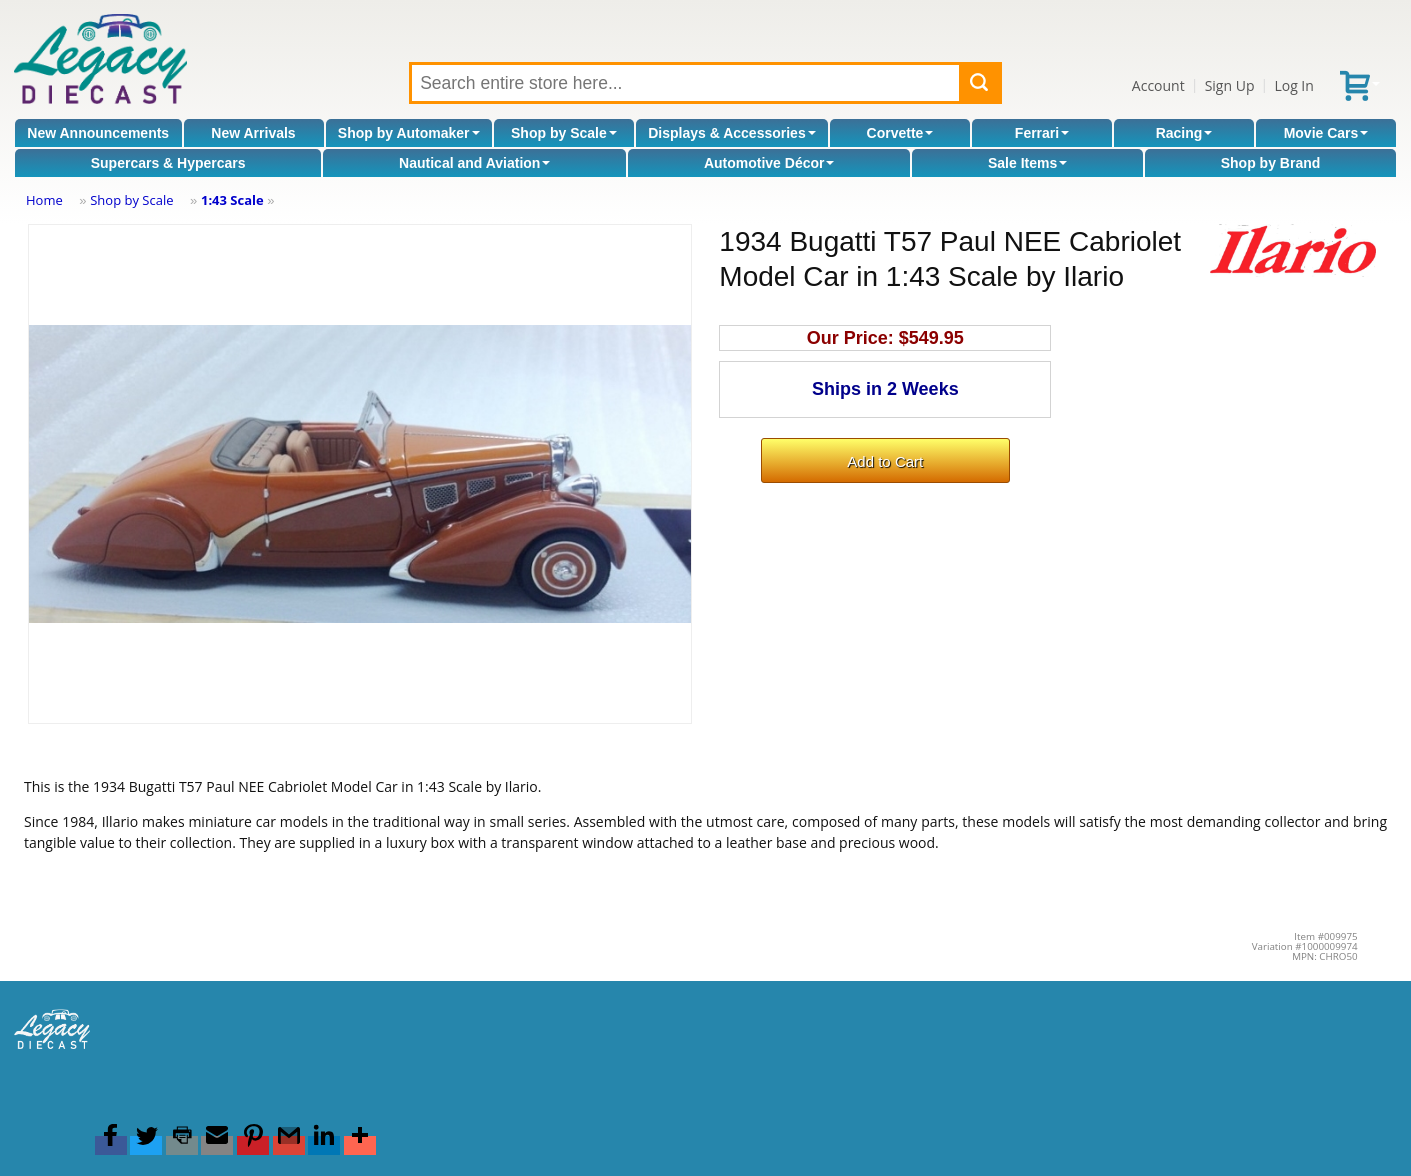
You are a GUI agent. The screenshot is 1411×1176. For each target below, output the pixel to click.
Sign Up (1230, 85)
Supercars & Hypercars (168, 163)
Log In (1293, 85)
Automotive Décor (769, 163)
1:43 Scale (232, 200)
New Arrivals (253, 133)
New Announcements (98, 133)
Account (1158, 85)
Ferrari (1042, 133)
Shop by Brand (1271, 163)
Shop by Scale (564, 133)
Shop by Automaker (409, 133)
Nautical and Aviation (474, 163)
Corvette (900, 133)
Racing (1184, 133)
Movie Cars (1326, 133)
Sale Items (1027, 163)
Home (44, 200)
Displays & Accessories (731, 133)
